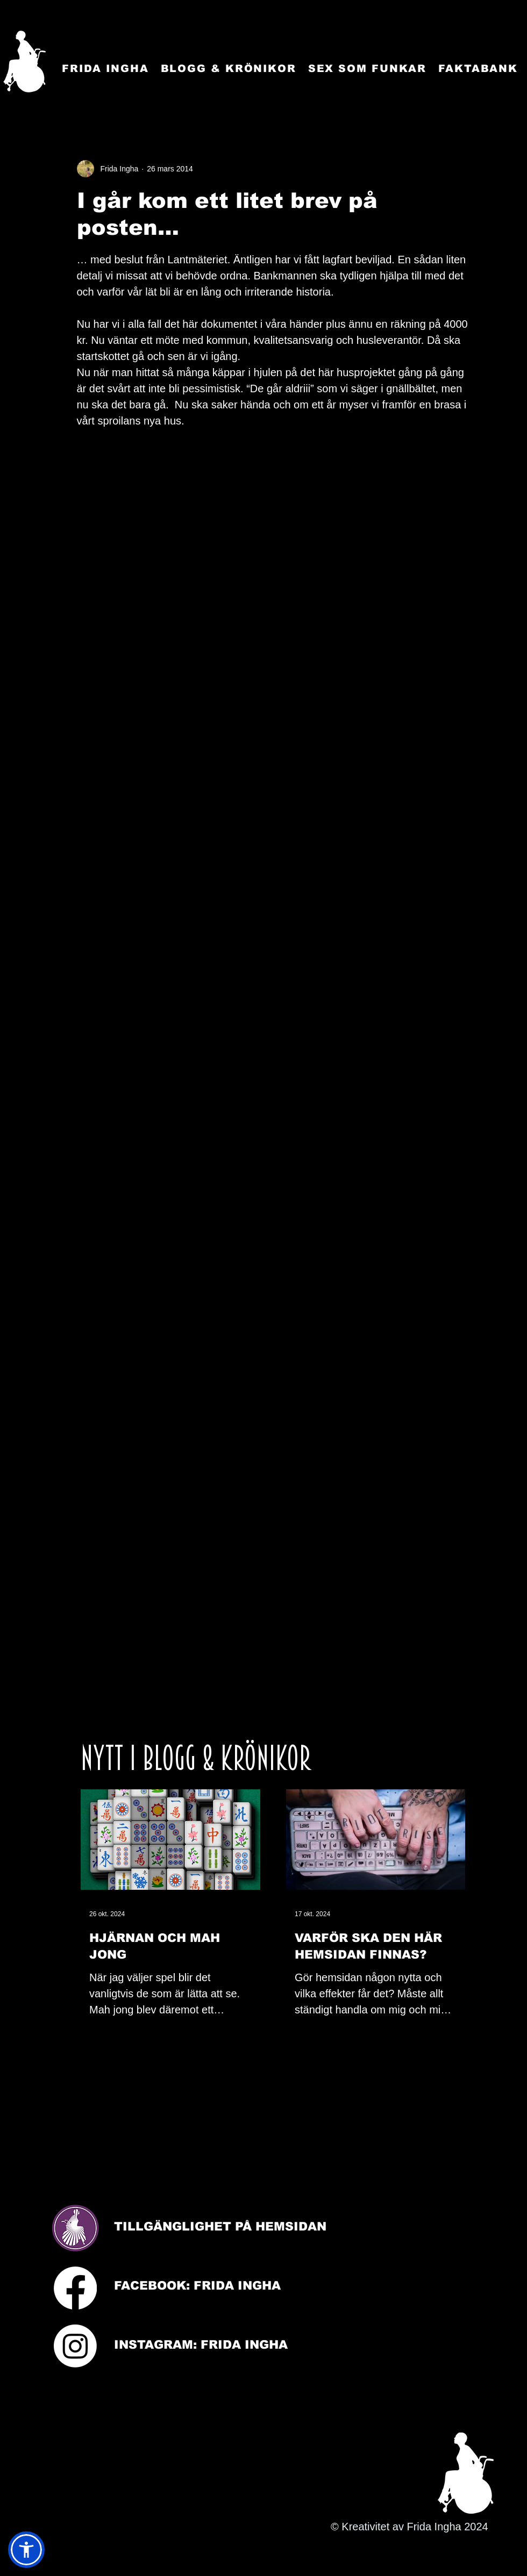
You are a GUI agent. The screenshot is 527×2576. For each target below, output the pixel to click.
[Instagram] (75, 2346)
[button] (26, 2549)
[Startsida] (24, 61)
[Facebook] (75, 2287)
